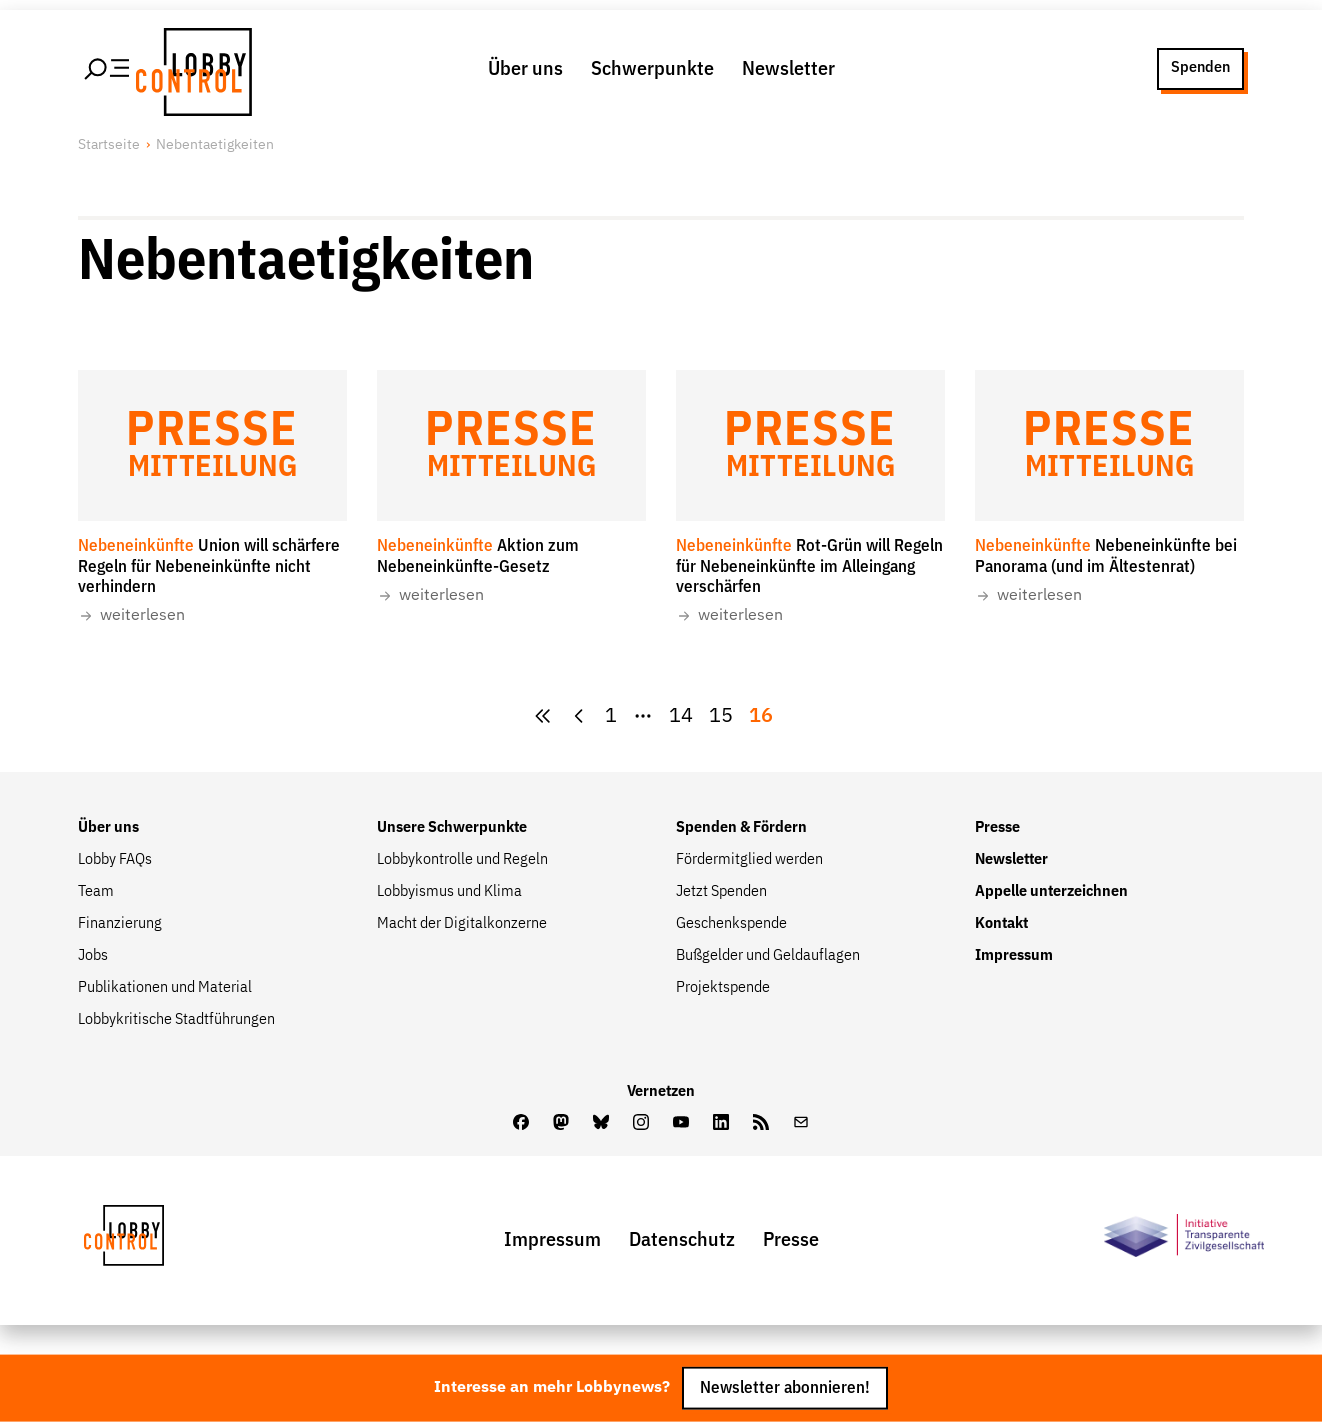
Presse (997, 828)
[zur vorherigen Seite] (579, 716)
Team (96, 892)
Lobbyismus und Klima (449, 892)
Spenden (1200, 68)
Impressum (1014, 956)
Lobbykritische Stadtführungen (176, 1020)
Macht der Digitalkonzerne (462, 924)
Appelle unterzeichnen (1051, 892)
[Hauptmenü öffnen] (108, 69)
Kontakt (1001, 924)
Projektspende (723, 988)
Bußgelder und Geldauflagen (768, 956)
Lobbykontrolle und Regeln (462, 860)
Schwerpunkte (652, 69)
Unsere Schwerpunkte (452, 828)
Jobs (93, 956)
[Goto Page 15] (721, 716)
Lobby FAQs (115, 860)
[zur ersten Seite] (543, 716)
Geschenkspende (731, 924)
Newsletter (788, 69)
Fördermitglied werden (749, 860)
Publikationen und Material (165, 988)
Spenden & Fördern (741, 828)
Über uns (525, 69)
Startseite (109, 145)
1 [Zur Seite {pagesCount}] (611, 716)
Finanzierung (120, 924)
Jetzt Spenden (721, 892)
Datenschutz (682, 1240)
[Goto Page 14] (681, 716)
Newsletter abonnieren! (785, 1388)
